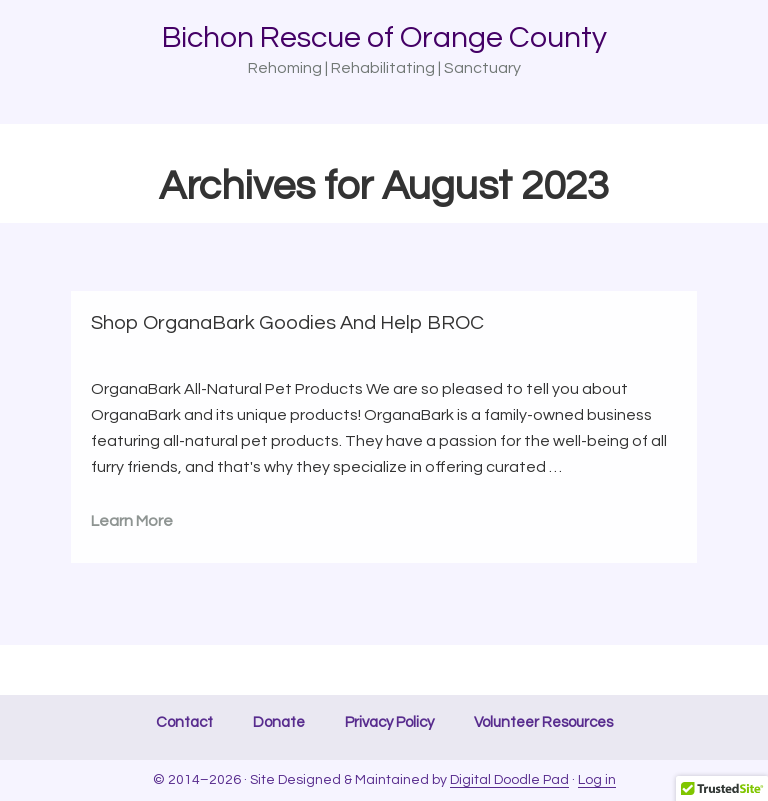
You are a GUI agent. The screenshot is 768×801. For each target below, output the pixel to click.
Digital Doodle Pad (509, 780)
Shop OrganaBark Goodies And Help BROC (287, 323)
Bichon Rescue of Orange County (384, 37)
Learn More (132, 521)
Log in (597, 780)
